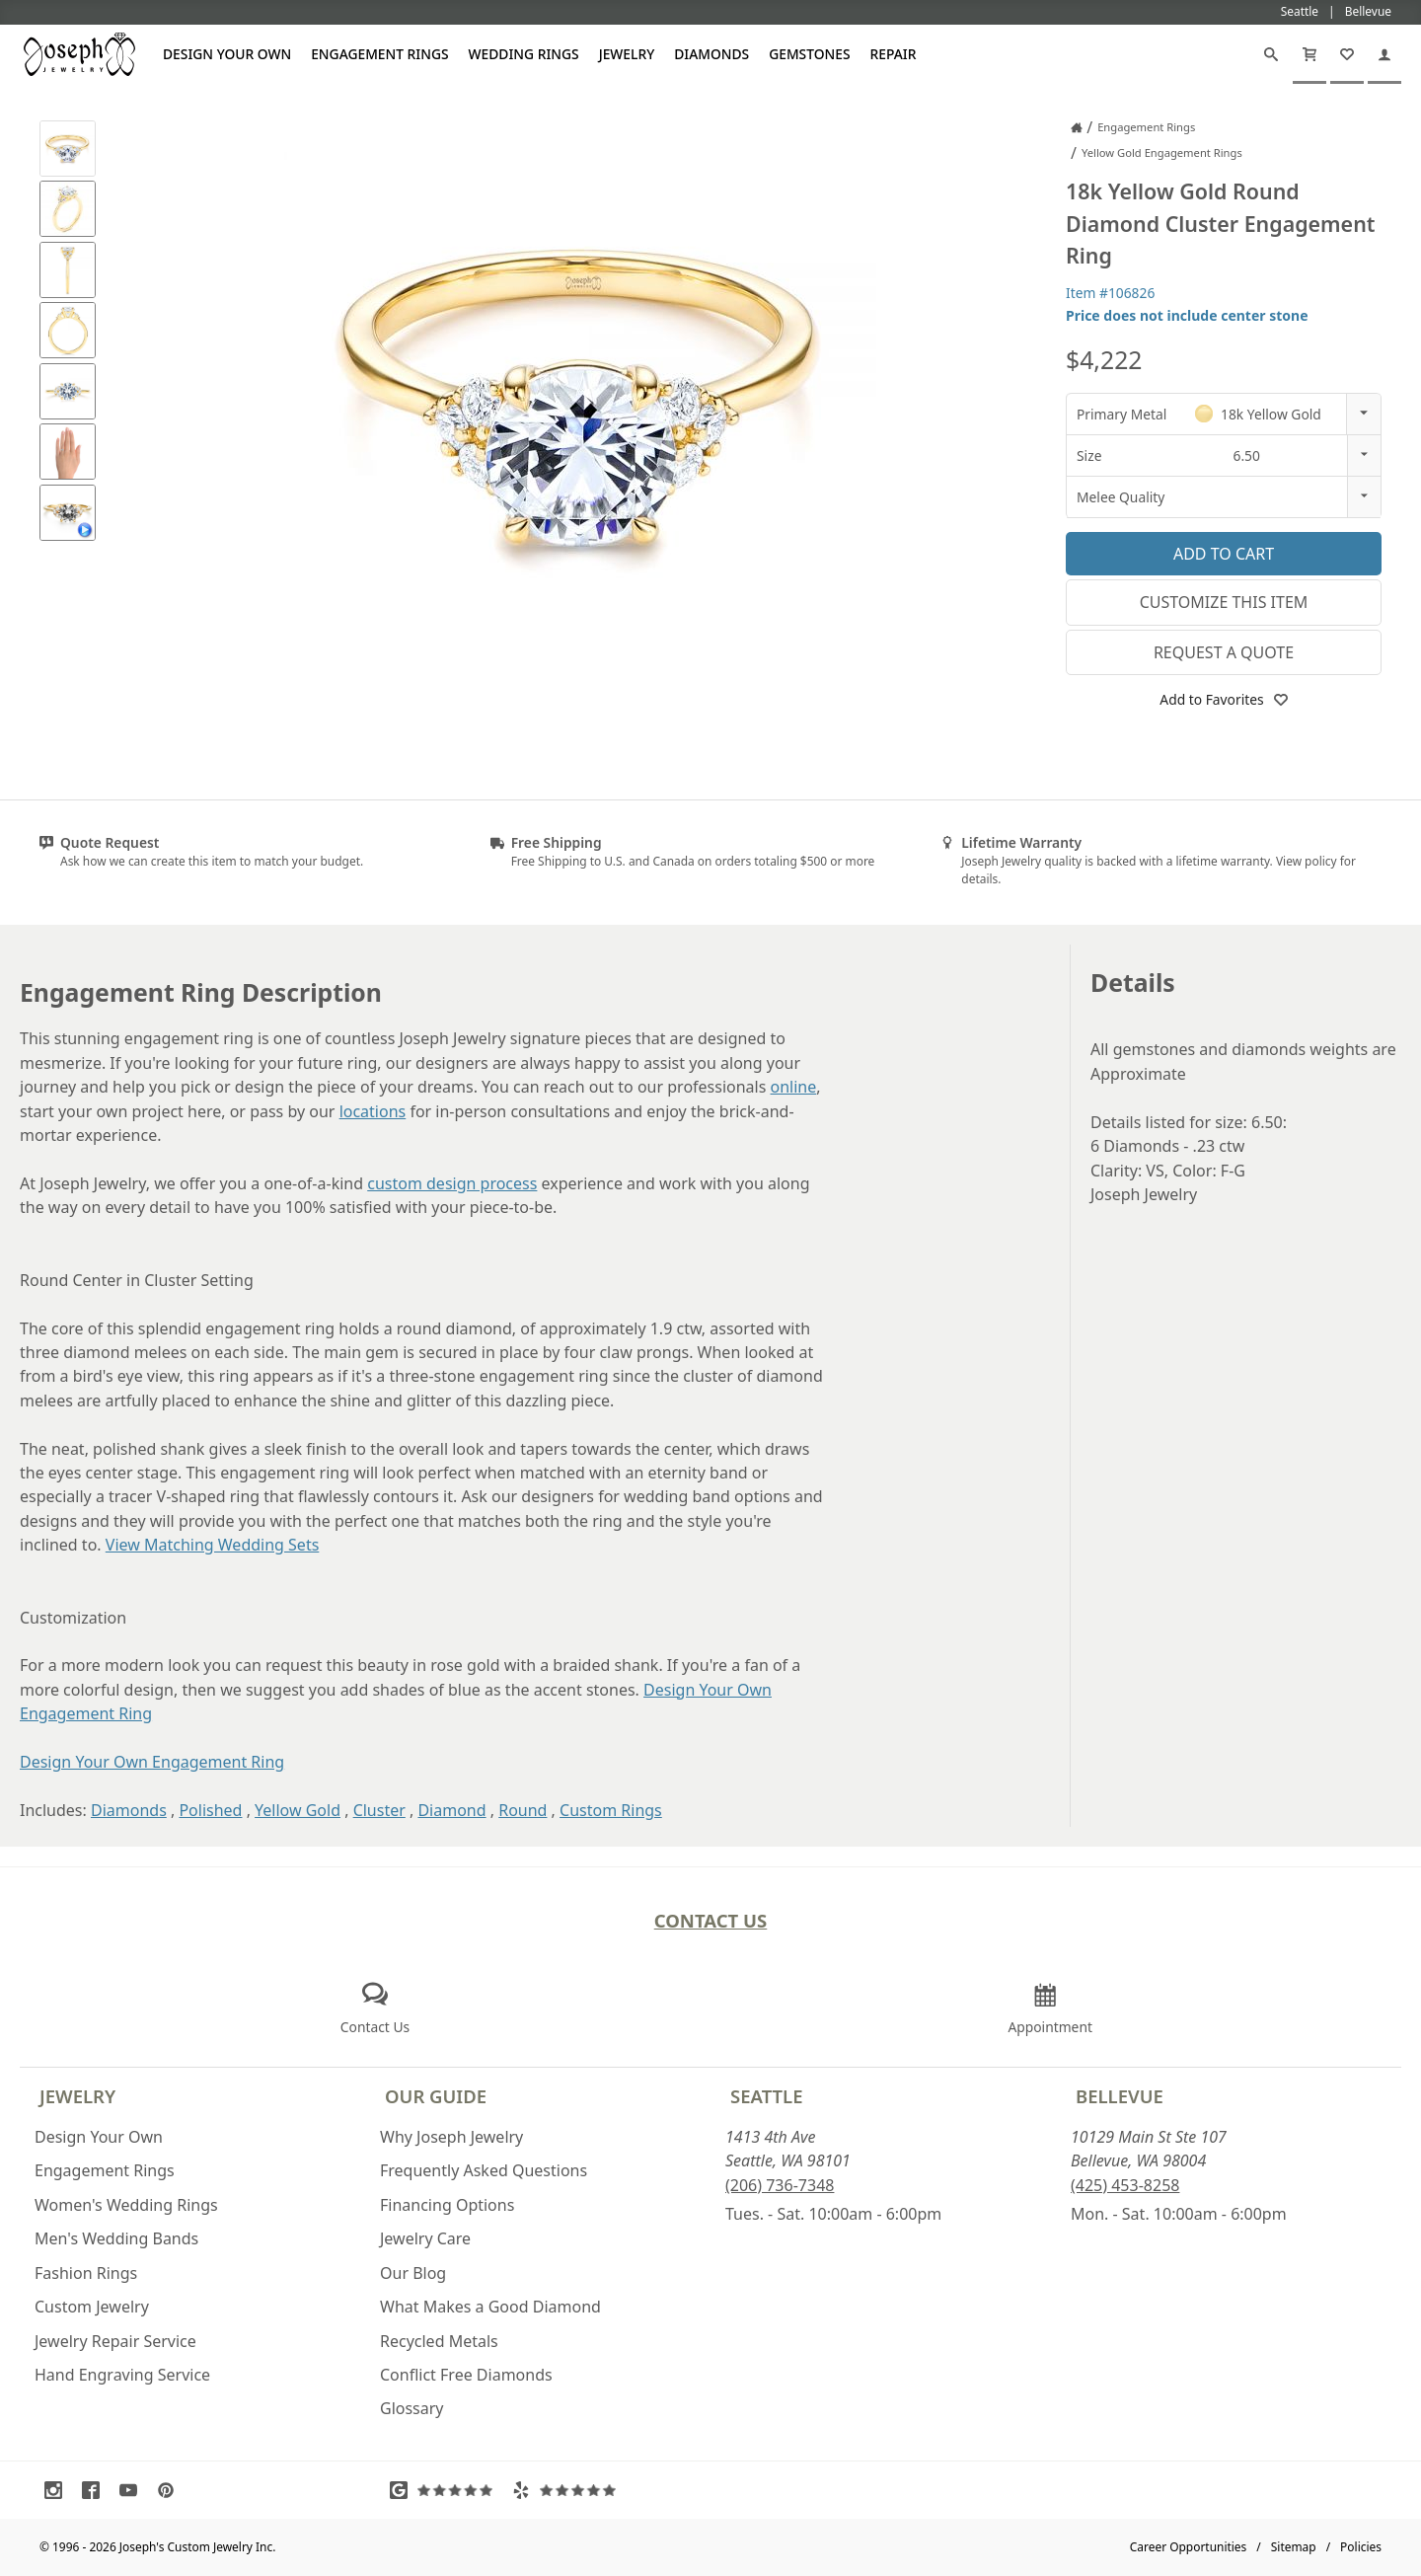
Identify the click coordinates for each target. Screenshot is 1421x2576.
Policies (1361, 2546)
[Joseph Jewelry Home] (1077, 127)
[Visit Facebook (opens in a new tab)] (96, 2490)
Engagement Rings (379, 53)
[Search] (1271, 54)
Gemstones (809, 53)
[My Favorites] (1347, 54)
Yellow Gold (297, 1810)
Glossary (412, 2408)
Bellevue (1119, 2096)
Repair (893, 53)
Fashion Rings (86, 2273)
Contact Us (711, 1920)
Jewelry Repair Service (115, 2341)
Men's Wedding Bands (116, 2238)
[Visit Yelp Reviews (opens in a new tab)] (568, 2490)
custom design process (452, 1183)
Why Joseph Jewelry (451, 2137)
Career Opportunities (1188, 2546)
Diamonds (711, 53)
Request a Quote (1224, 652)
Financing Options (447, 2205)
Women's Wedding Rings (126, 2205)
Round (522, 1810)
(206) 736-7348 (779, 2185)
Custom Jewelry (92, 2306)
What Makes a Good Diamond (490, 2306)
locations (373, 1111)
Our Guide (435, 2096)
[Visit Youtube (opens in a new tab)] (133, 2490)
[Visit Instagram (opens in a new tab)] (58, 2490)
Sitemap (1293, 2546)
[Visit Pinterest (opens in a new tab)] (171, 2490)
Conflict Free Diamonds (466, 2375)
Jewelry (627, 53)
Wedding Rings (524, 53)
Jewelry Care (425, 2238)
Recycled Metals (439, 2341)
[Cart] (1309, 54)
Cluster (379, 1810)
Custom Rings (611, 1810)
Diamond (451, 1810)
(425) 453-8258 (1125, 2185)
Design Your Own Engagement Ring (152, 1762)
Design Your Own (227, 53)
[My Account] (1384, 54)
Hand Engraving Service (122, 2375)
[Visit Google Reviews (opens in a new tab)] (446, 2490)
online (794, 1087)
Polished (210, 1810)
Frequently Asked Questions (483, 2170)
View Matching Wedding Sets (213, 1544)
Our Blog (413, 2273)
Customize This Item (1224, 602)
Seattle (766, 2096)
